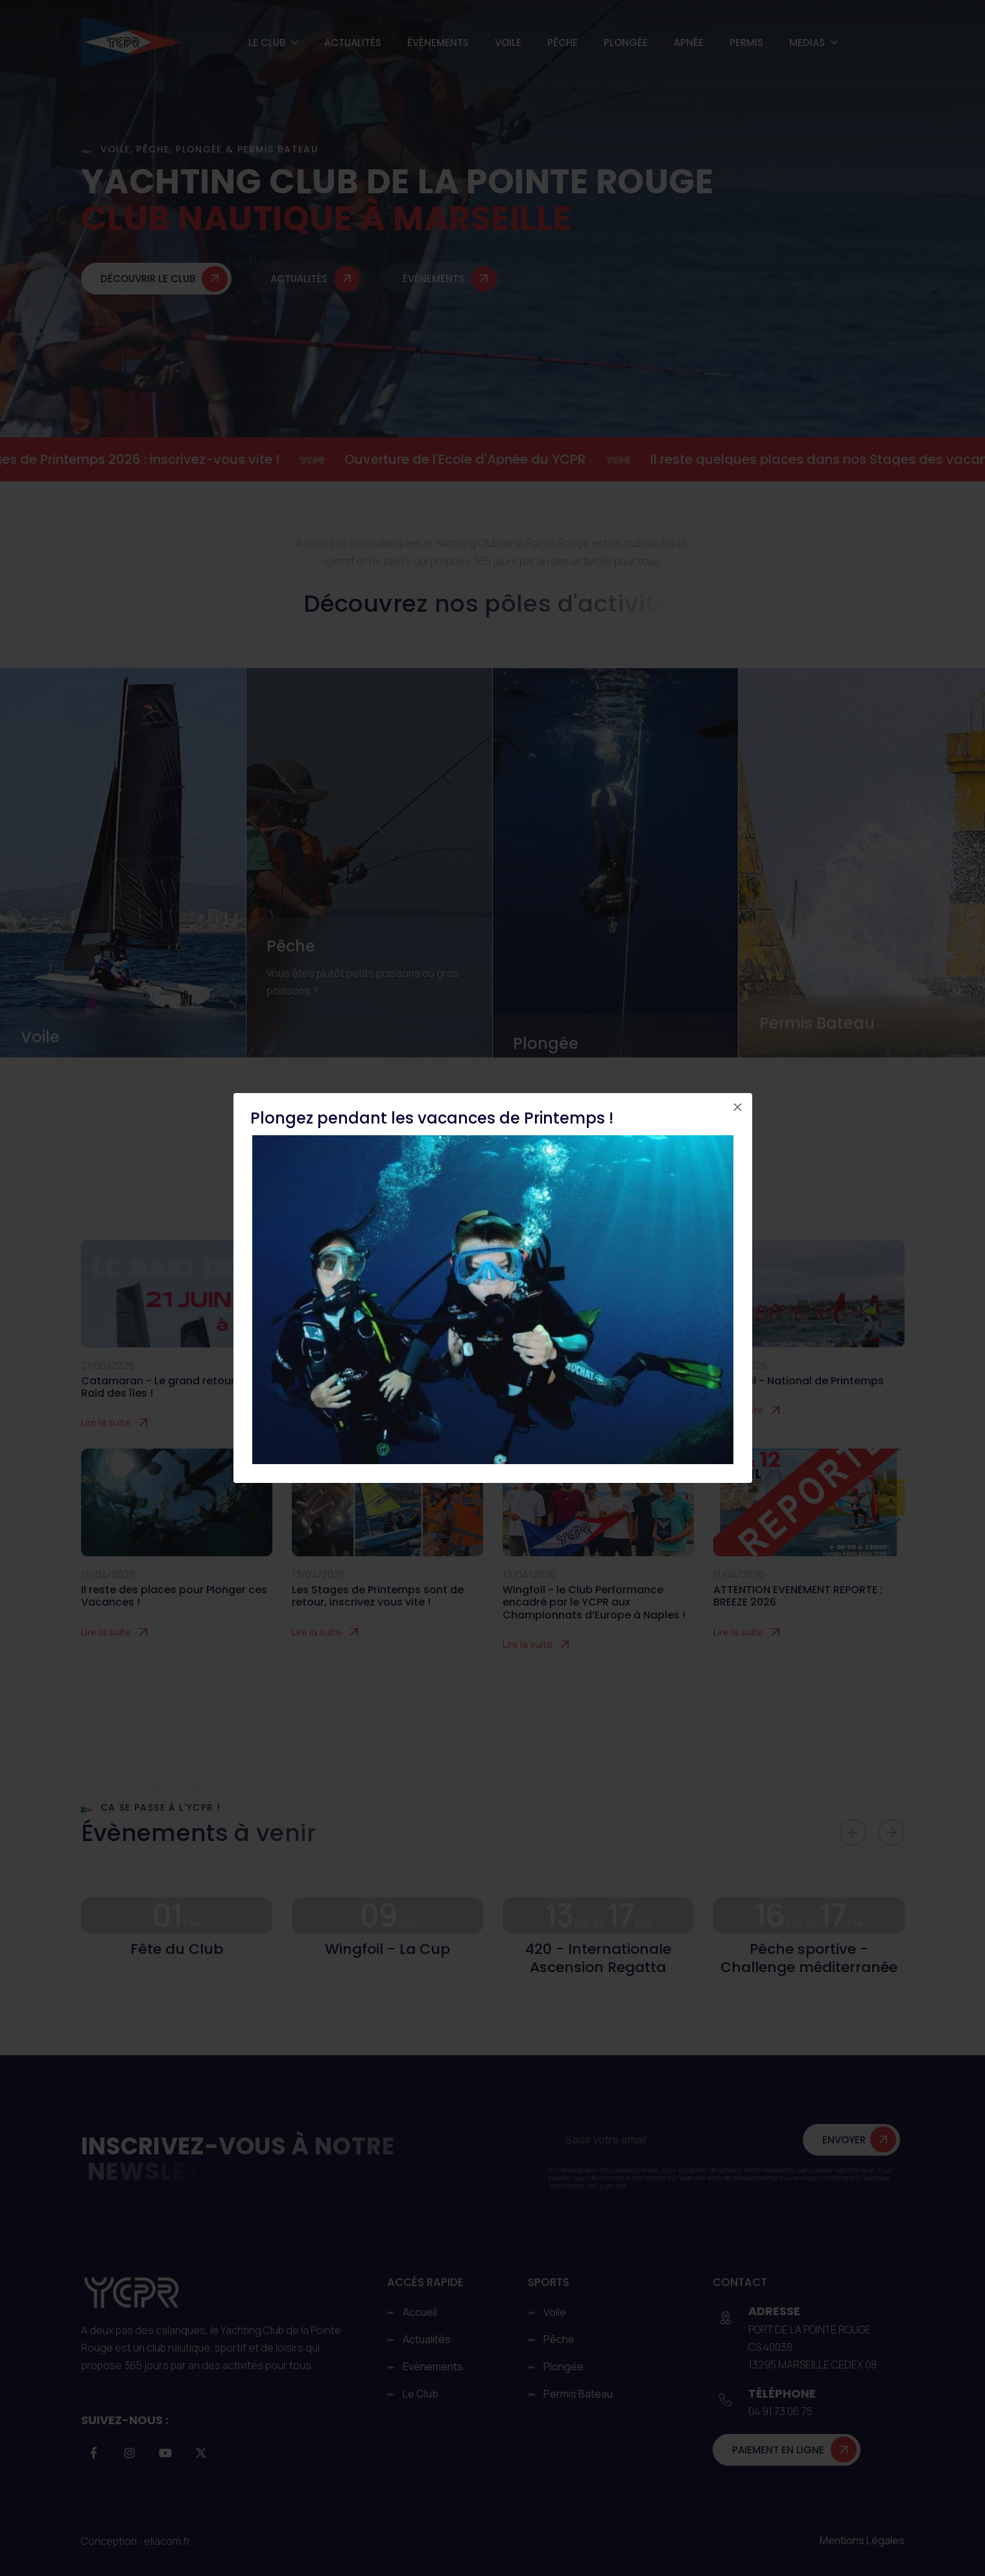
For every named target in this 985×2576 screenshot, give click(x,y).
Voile (508, 42)
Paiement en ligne (778, 2450)
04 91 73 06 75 (780, 2411)
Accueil (420, 2312)
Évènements (438, 42)
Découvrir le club (148, 280)
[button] (853, 1833)
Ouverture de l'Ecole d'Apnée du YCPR (487, 459)
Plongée (626, 42)
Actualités (352, 42)
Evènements (433, 2366)
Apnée (689, 42)
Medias (807, 42)
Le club (420, 2394)
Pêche (562, 42)
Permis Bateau (817, 1023)
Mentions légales (862, 2540)
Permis (746, 42)
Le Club (266, 42)
